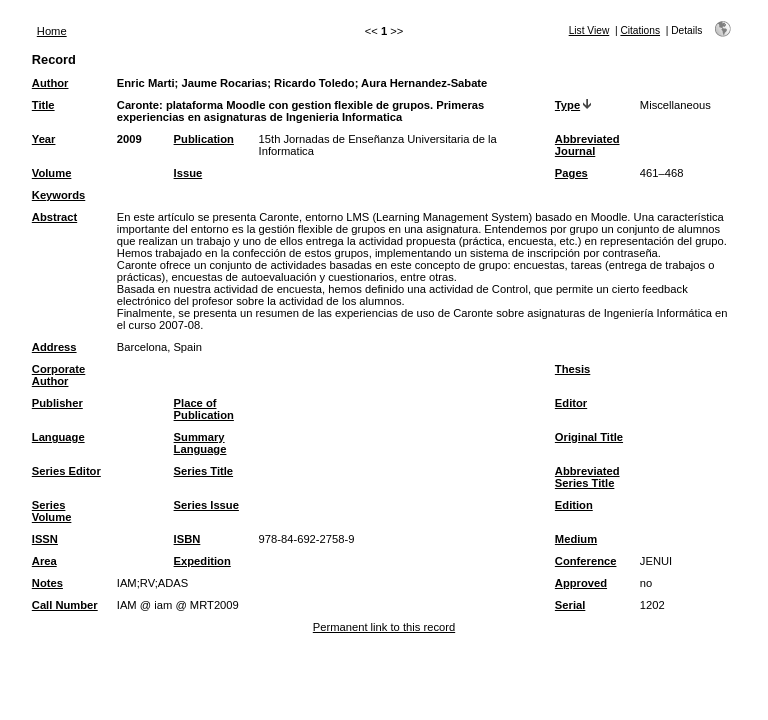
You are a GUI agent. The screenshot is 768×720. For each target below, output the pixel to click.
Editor (571, 403)
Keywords (58, 195)
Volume (52, 173)
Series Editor (66, 471)
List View (589, 30)
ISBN (187, 539)
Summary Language (200, 443)
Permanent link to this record (384, 627)
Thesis (572, 369)
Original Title (589, 437)
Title (43, 105)
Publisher (57, 403)
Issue (188, 173)
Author (50, 83)
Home (52, 31)
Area (44, 561)
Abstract (54, 217)
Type (567, 105)
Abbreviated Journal (587, 145)
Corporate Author (58, 375)
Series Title (204, 471)
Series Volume (52, 511)
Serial (570, 605)
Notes (47, 583)
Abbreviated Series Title (587, 477)
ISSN (45, 539)
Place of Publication (204, 409)
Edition (574, 505)
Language (58, 437)
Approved (581, 583)
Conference (586, 561)
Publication (204, 139)
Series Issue (206, 505)
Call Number (65, 605)
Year (44, 139)
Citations (640, 30)
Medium (576, 539)
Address (54, 347)
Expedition (202, 561)
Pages (571, 173)
